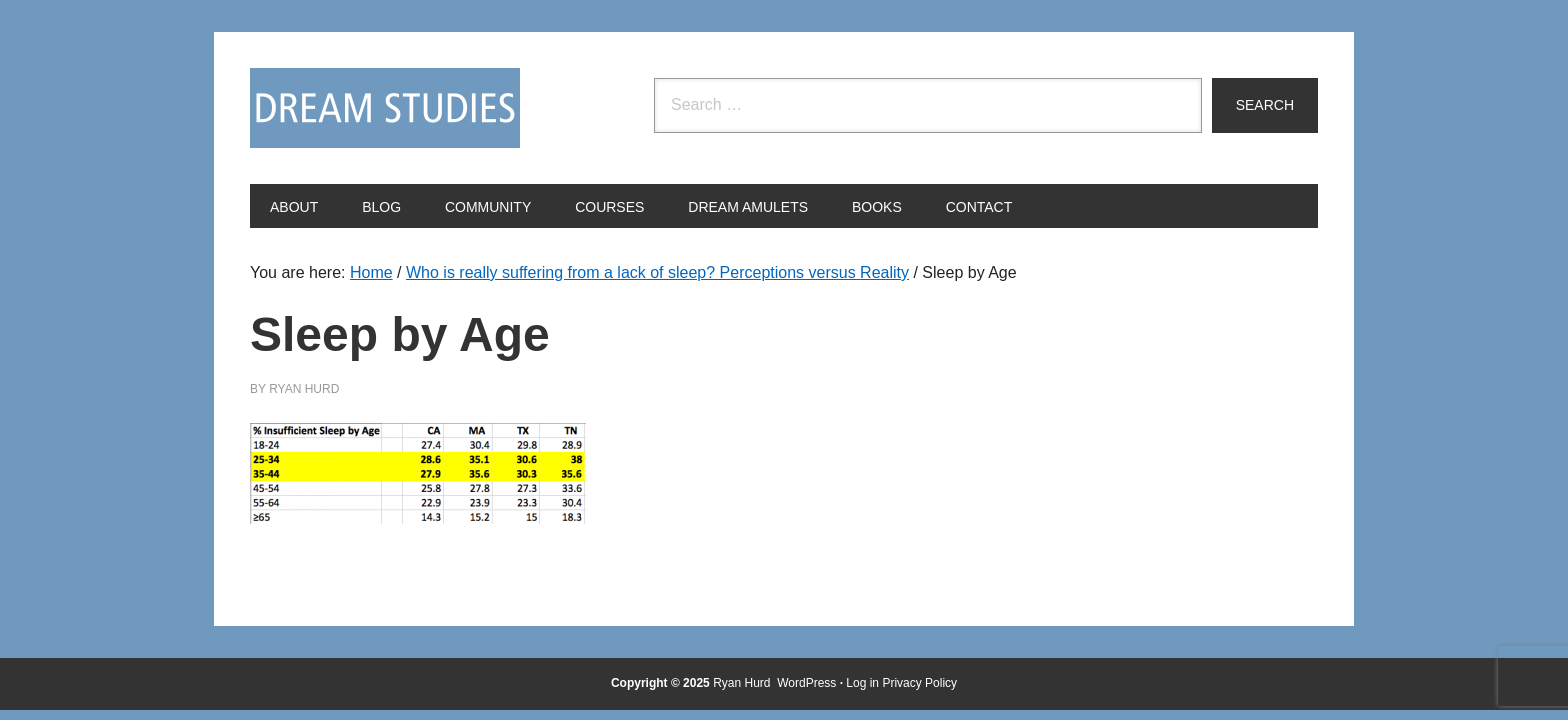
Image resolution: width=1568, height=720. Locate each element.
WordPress (806, 683)
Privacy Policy (919, 683)
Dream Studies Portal (385, 108)
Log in (862, 683)
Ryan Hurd (743, 683)
